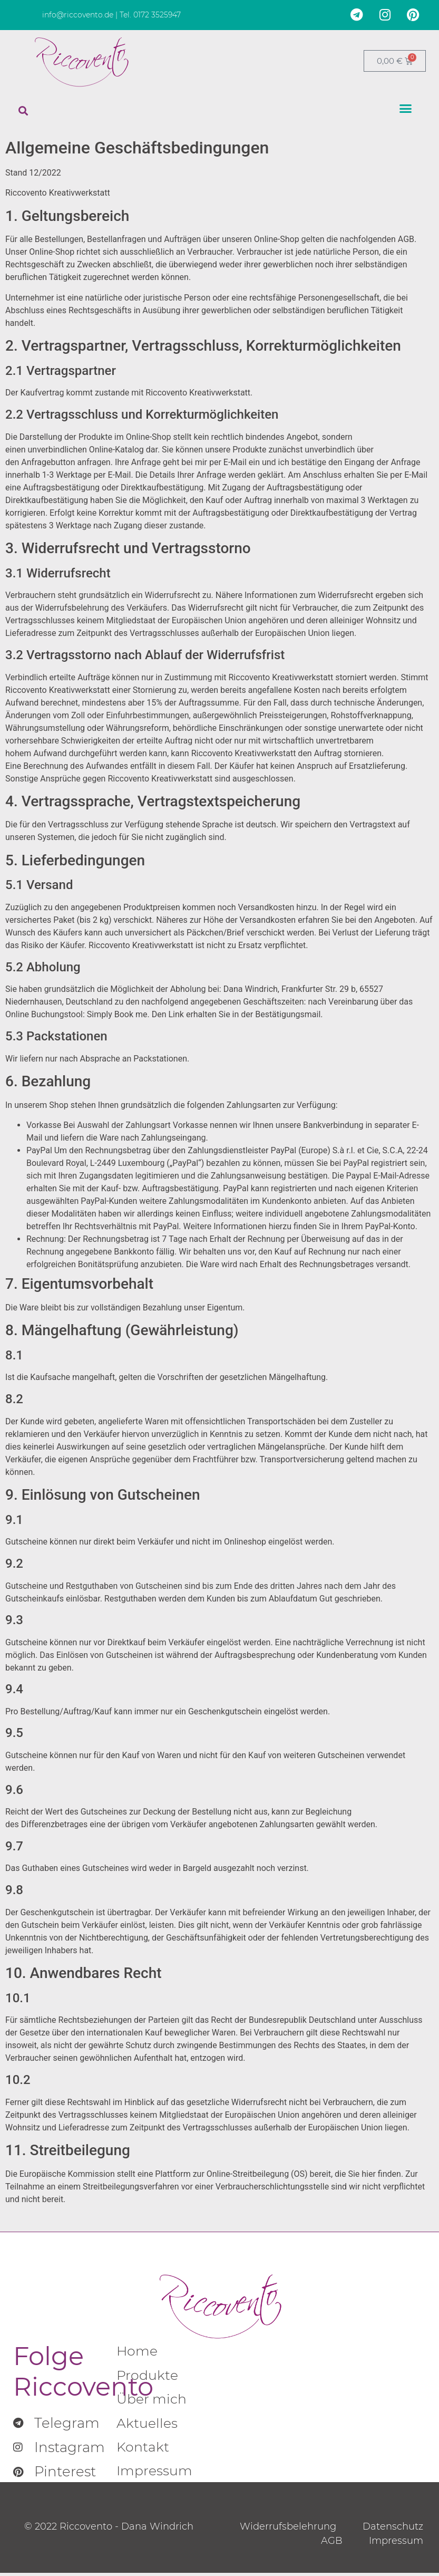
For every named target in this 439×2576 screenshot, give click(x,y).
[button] (23, 111)
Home (137, 2352)
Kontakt (143, 2450)
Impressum (155, 2474)
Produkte (148, 2376)
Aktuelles (147, 2425)
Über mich (153, 2401)
